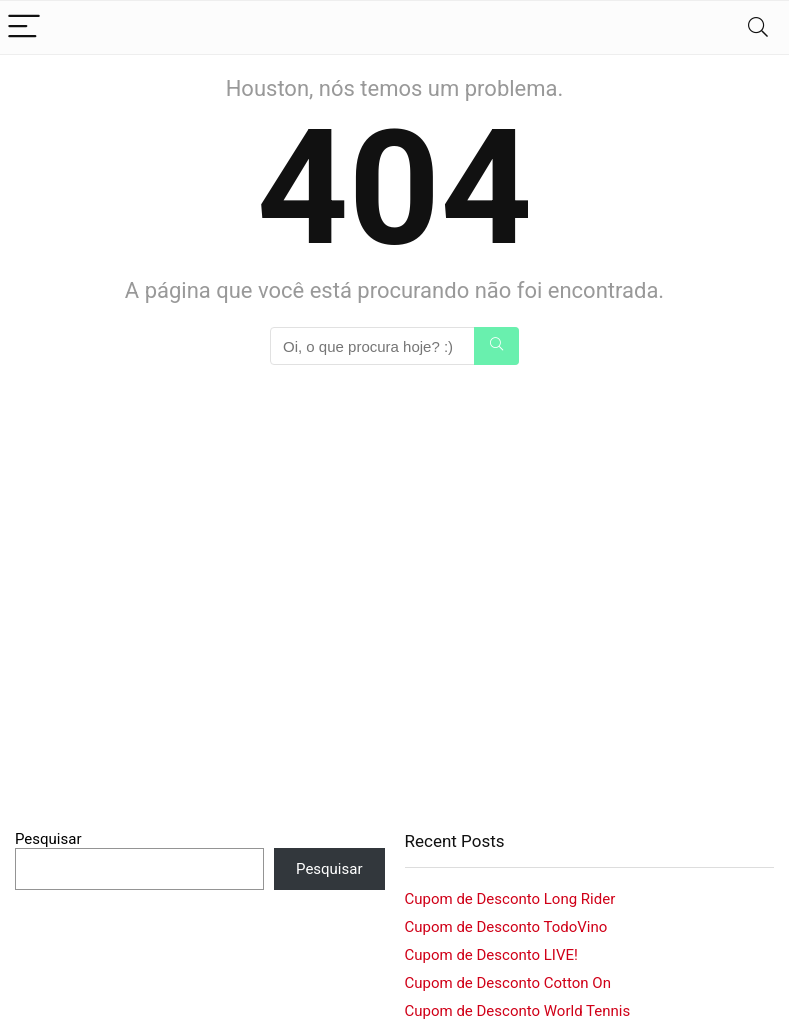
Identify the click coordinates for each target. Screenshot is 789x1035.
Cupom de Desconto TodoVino (506, 927)
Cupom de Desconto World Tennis (518, 1011)
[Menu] (24, 27)
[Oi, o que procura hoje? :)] (496, 346)
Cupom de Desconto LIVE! (491, 955)
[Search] (758, 27)
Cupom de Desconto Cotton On (508, 983)
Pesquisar (48, 839)
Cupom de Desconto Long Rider (510, 899)
